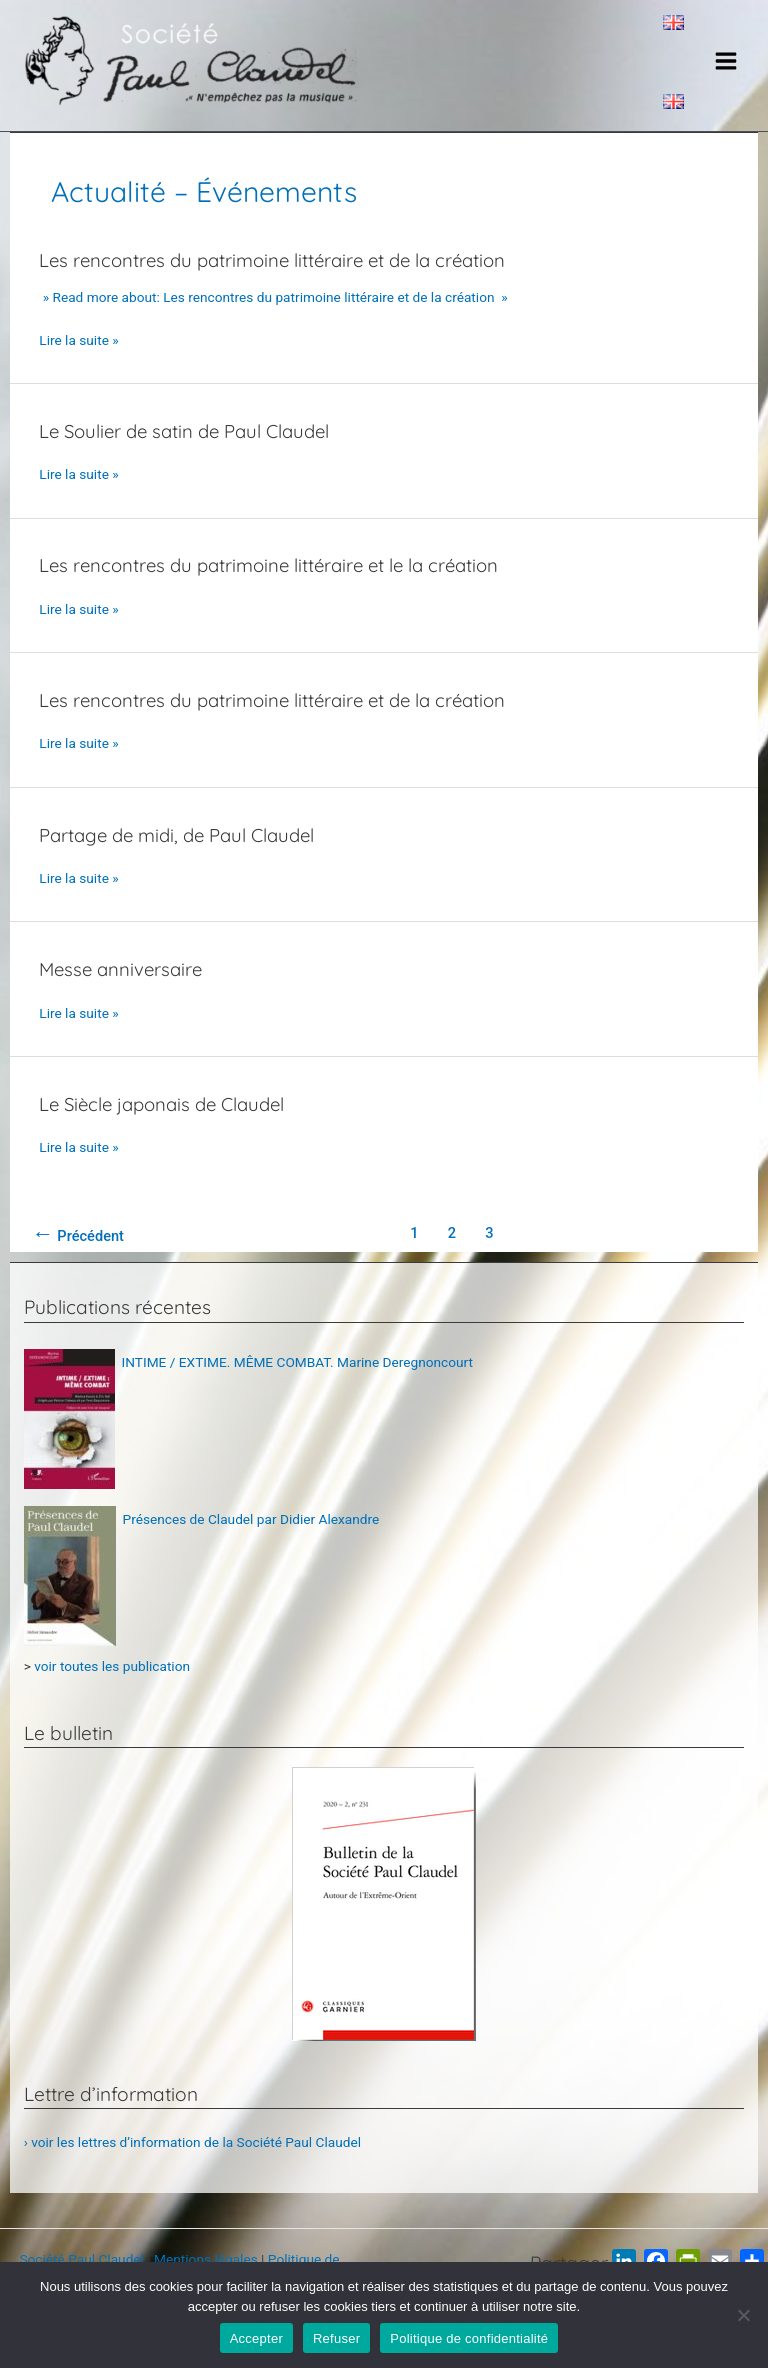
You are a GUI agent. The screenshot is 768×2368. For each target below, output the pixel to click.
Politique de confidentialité (469, 2338)
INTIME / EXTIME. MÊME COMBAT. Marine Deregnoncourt (298, 1382)
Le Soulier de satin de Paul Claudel (191, 450)
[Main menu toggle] (726, 70)
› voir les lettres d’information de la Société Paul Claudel (192, 2161)
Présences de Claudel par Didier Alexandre (251, 1539)
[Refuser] (743, 2315)
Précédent (78, 1253)
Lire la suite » (78, 360)
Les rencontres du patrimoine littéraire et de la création (281, 280)
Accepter (256, 2338)
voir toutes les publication (112, 1685)
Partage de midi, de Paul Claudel (183, 854)
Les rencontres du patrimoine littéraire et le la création (277, 585)
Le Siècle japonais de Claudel (168, 1123)
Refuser (336, 2338)
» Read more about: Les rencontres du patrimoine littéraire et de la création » (273, 317)
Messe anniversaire (124, 989)
